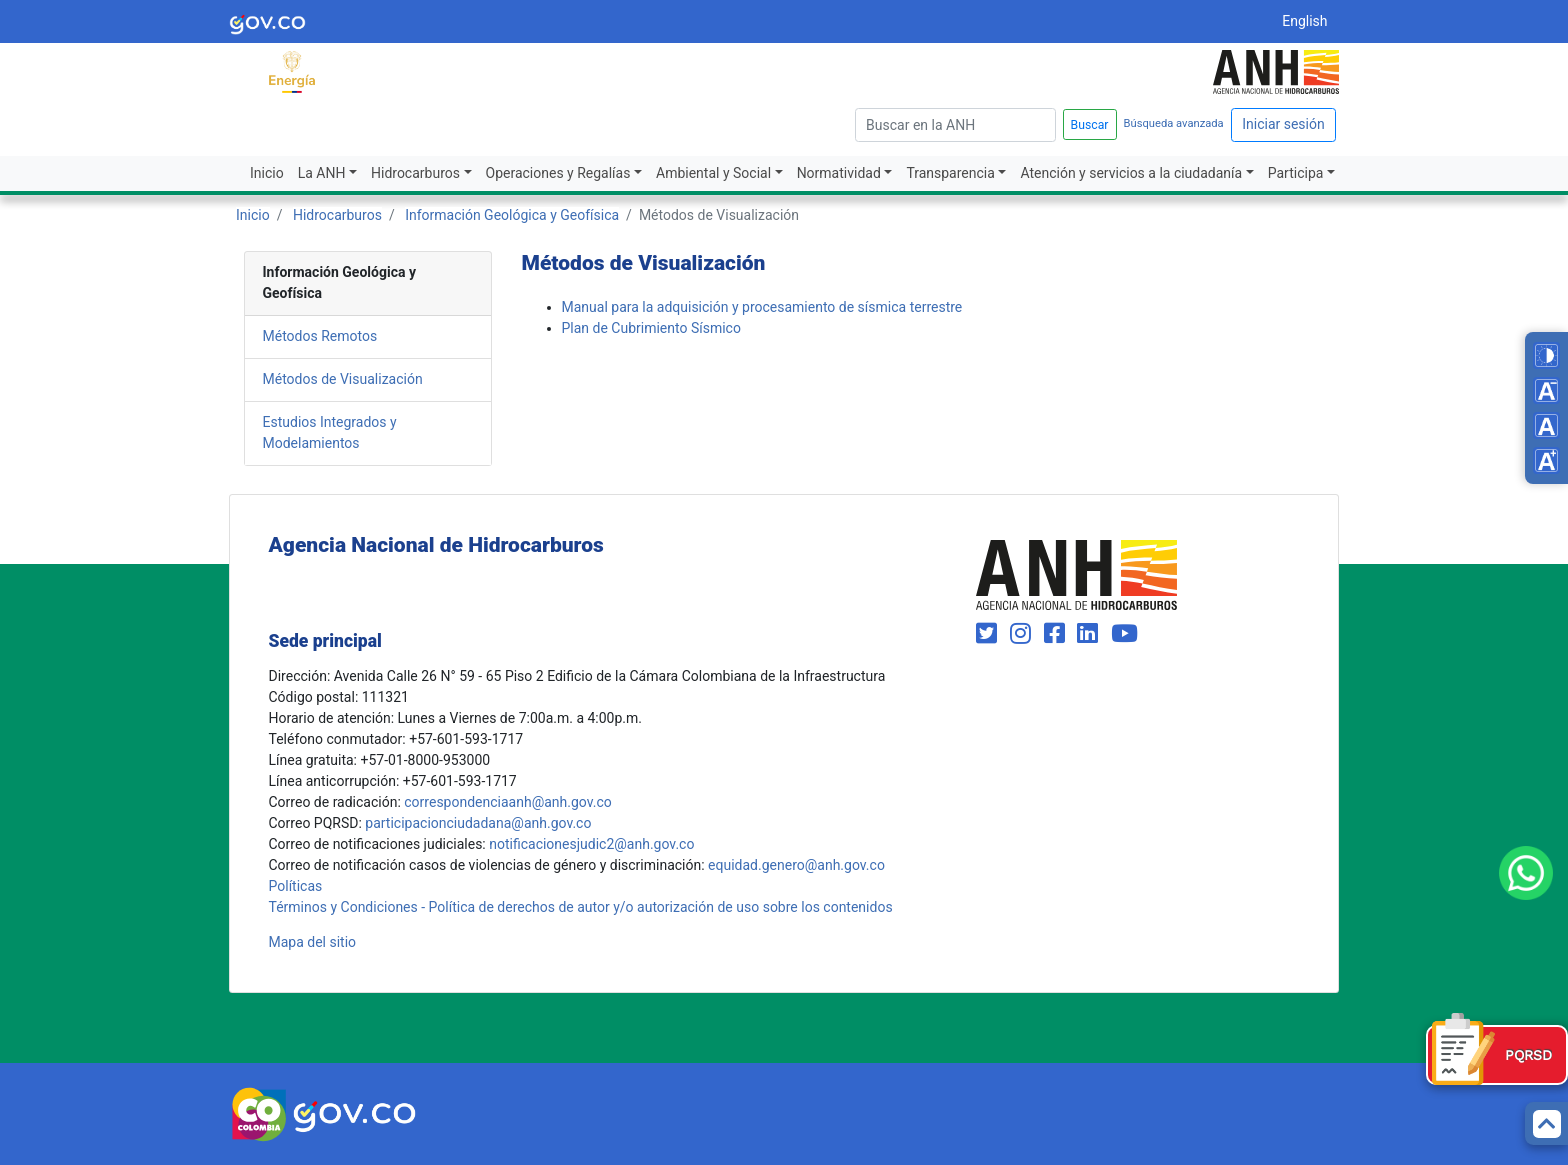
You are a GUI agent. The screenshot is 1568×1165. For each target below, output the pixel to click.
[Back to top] (1546, 1123)
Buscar (1090, 125)
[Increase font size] (1546, 460)
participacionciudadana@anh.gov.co (478, 823)
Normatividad (839, 173)
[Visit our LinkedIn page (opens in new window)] (1090, 634)
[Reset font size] (1546, 425)
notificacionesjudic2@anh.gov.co (591, 844)
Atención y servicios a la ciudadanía (1131, 173)
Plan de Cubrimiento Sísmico (651, 328)
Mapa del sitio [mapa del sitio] (313, 942)
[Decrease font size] (1546, 390)
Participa (1296, 173)
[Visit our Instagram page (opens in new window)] (1023, 634)
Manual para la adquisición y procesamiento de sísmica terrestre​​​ (762, 307)
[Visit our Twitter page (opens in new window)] (989, 634)
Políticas (296, 886)
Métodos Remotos (320, 336)
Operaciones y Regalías (558, 173)
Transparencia (950, 173)
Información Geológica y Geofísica (512, 215)
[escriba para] (955, 125)
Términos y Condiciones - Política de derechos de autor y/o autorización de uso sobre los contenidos (581, 907)
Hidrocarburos (415, 173)
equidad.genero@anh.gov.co (796, 865)
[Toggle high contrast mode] (1546, 355)
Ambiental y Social (713, 173)
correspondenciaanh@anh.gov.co (507, 802)
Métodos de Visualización (343, 379)
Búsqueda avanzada (1174, 123)
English (1304, 21)
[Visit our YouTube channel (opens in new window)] (1124, 634)
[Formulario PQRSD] (1497, 1055)
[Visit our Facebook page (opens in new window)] (1057, 634)
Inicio (267, 173)
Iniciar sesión (1283, 124)
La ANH (322, 173)
